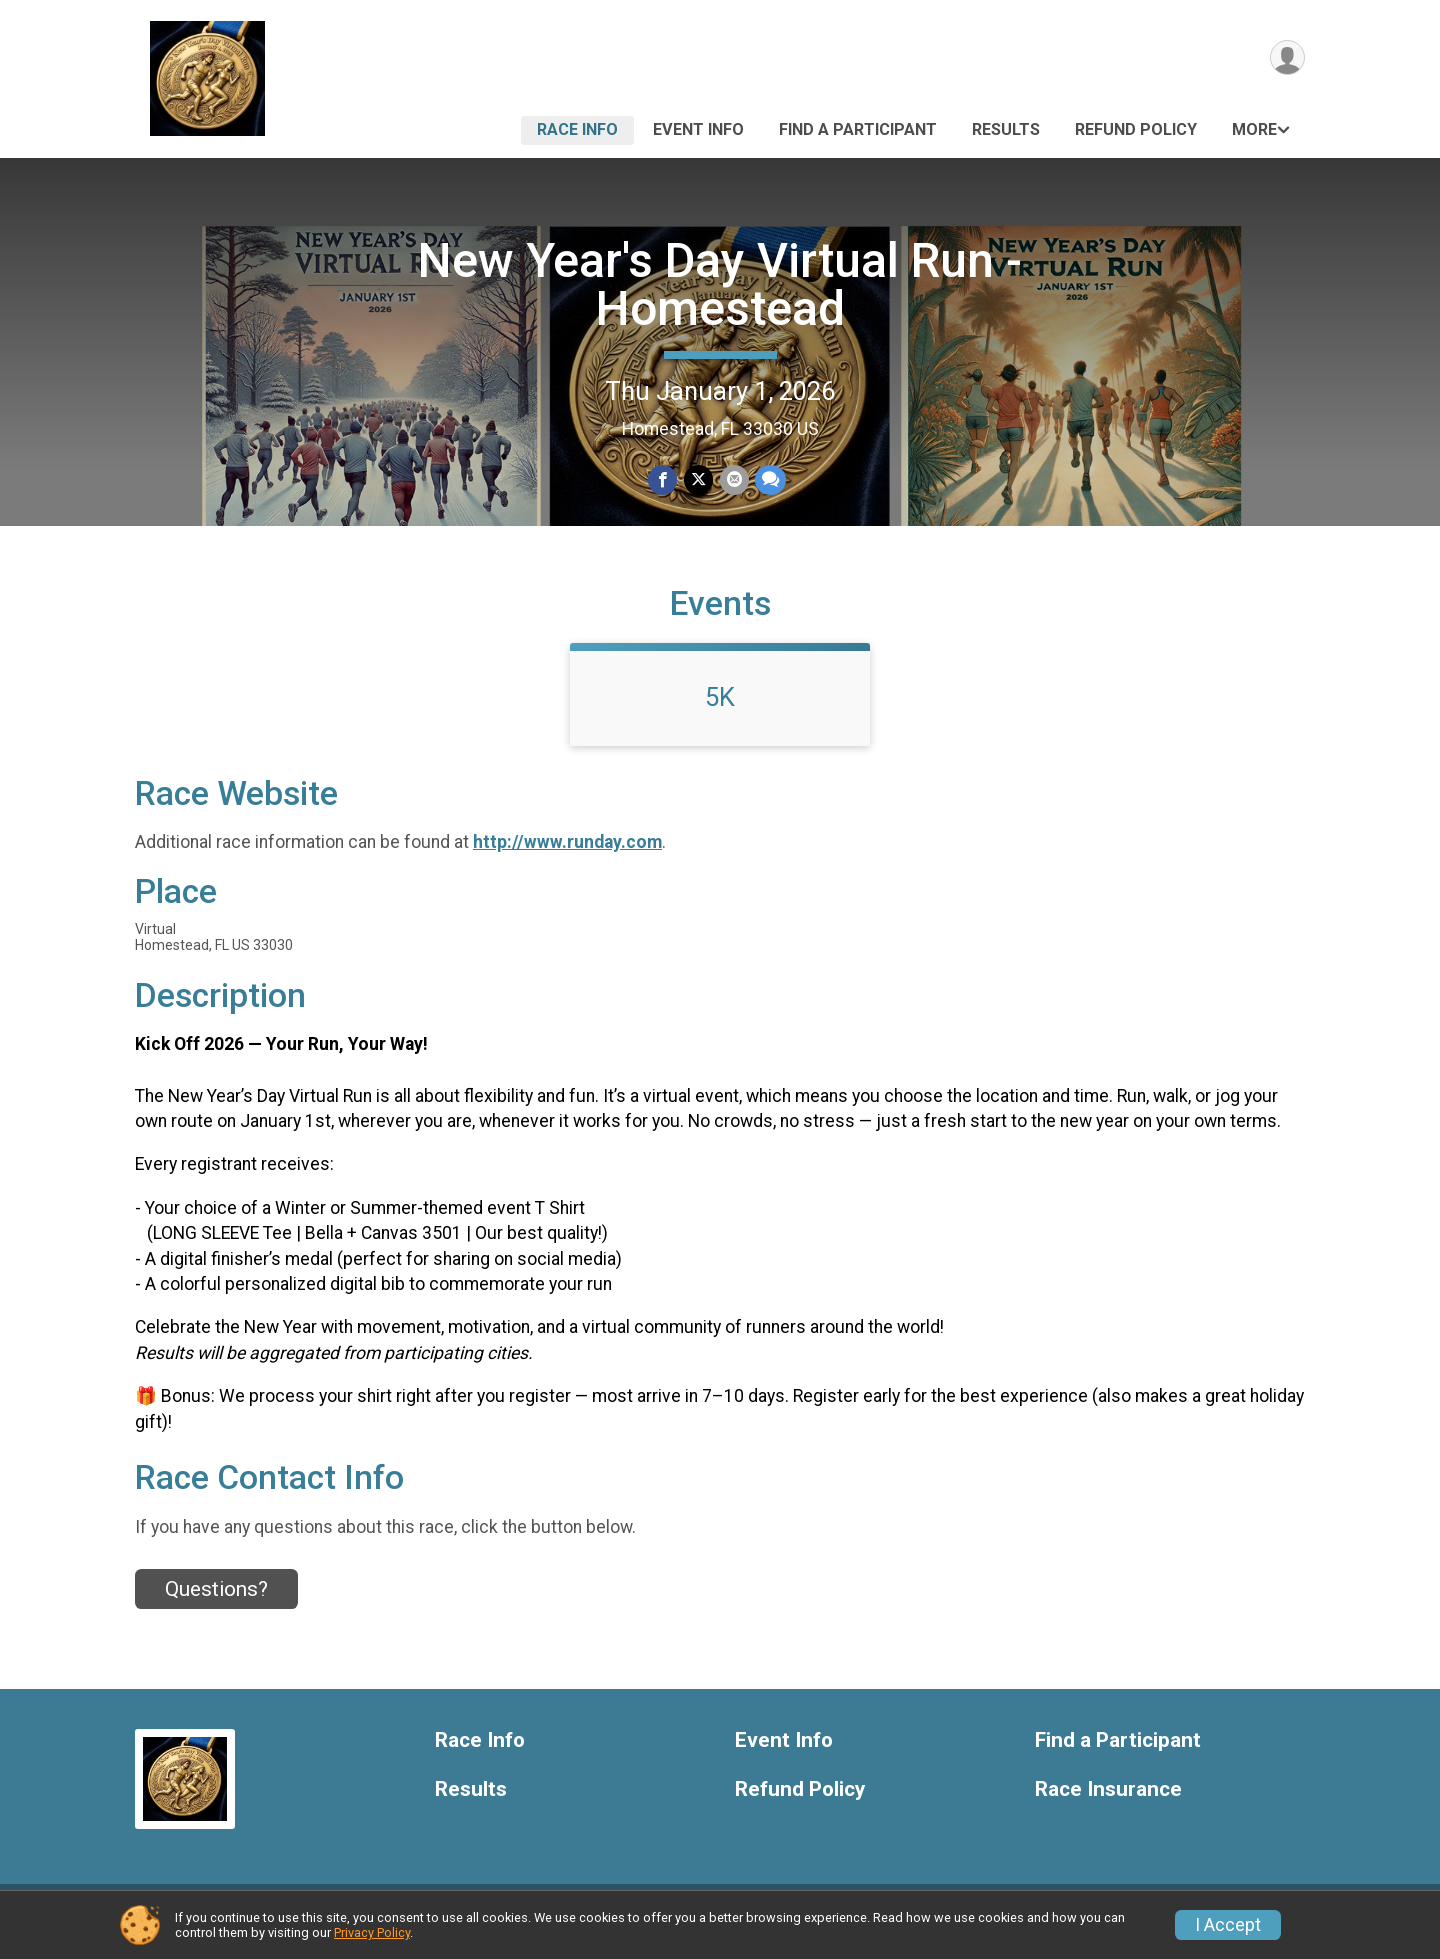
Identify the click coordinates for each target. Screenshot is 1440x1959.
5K (720, 709)
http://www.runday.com (567, 855)
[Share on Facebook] (663, 480)
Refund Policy (1136, 129)
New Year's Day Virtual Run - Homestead (720, 284)
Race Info (577, 129)
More (1254, 129)
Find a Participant (858, 129)
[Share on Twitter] (698, 480)
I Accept (1228, 1925)
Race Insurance (1108, 1801)
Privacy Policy (372, 1932)
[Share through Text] (769, 480)
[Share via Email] (733, 480)
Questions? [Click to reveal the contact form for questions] (216, 1601)
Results (1006, 129)
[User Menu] (1286, 58)
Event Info (698, 129)
